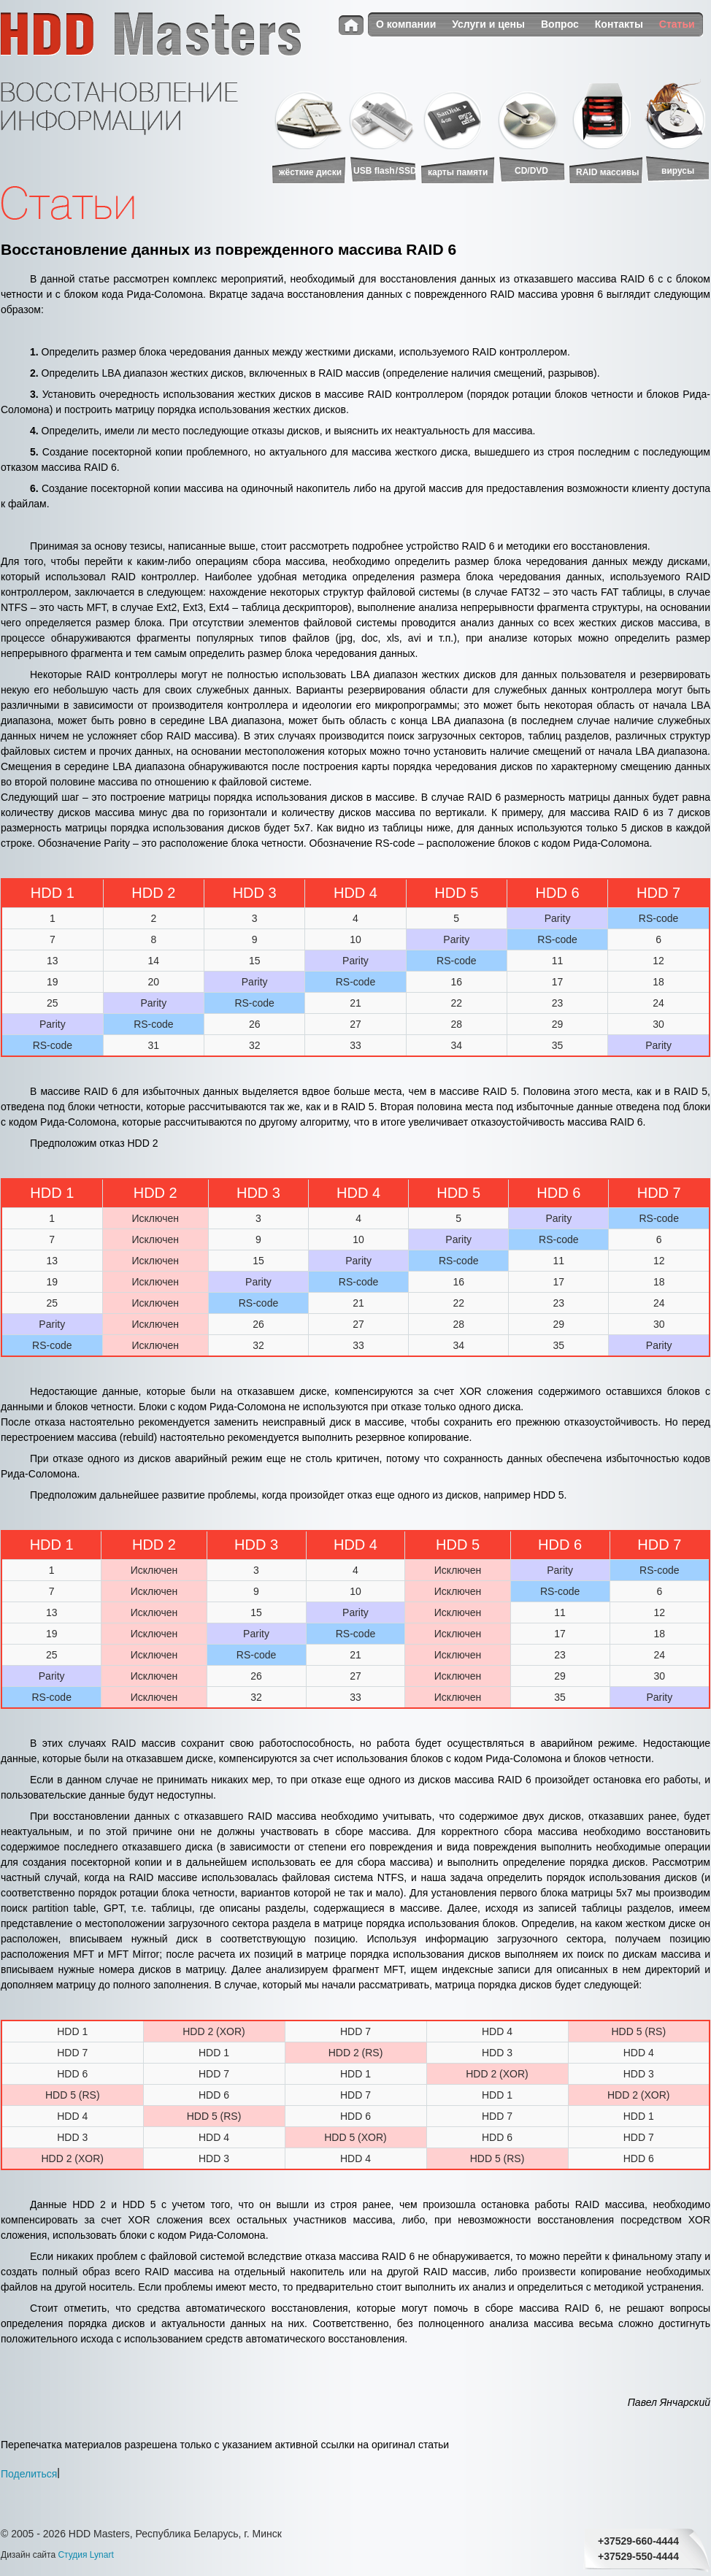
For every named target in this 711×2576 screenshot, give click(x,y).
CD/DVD (531, 171)
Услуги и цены (488, 24)
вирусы (677, 171)
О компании (406, 24)
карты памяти (458, 172)
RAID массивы (607, 172)
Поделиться (29, 2473)
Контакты (619, 24)
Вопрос (560, 24)
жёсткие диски (310, 172)
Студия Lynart (85, 2555)
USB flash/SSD (385, 171)
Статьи (677, 24)
